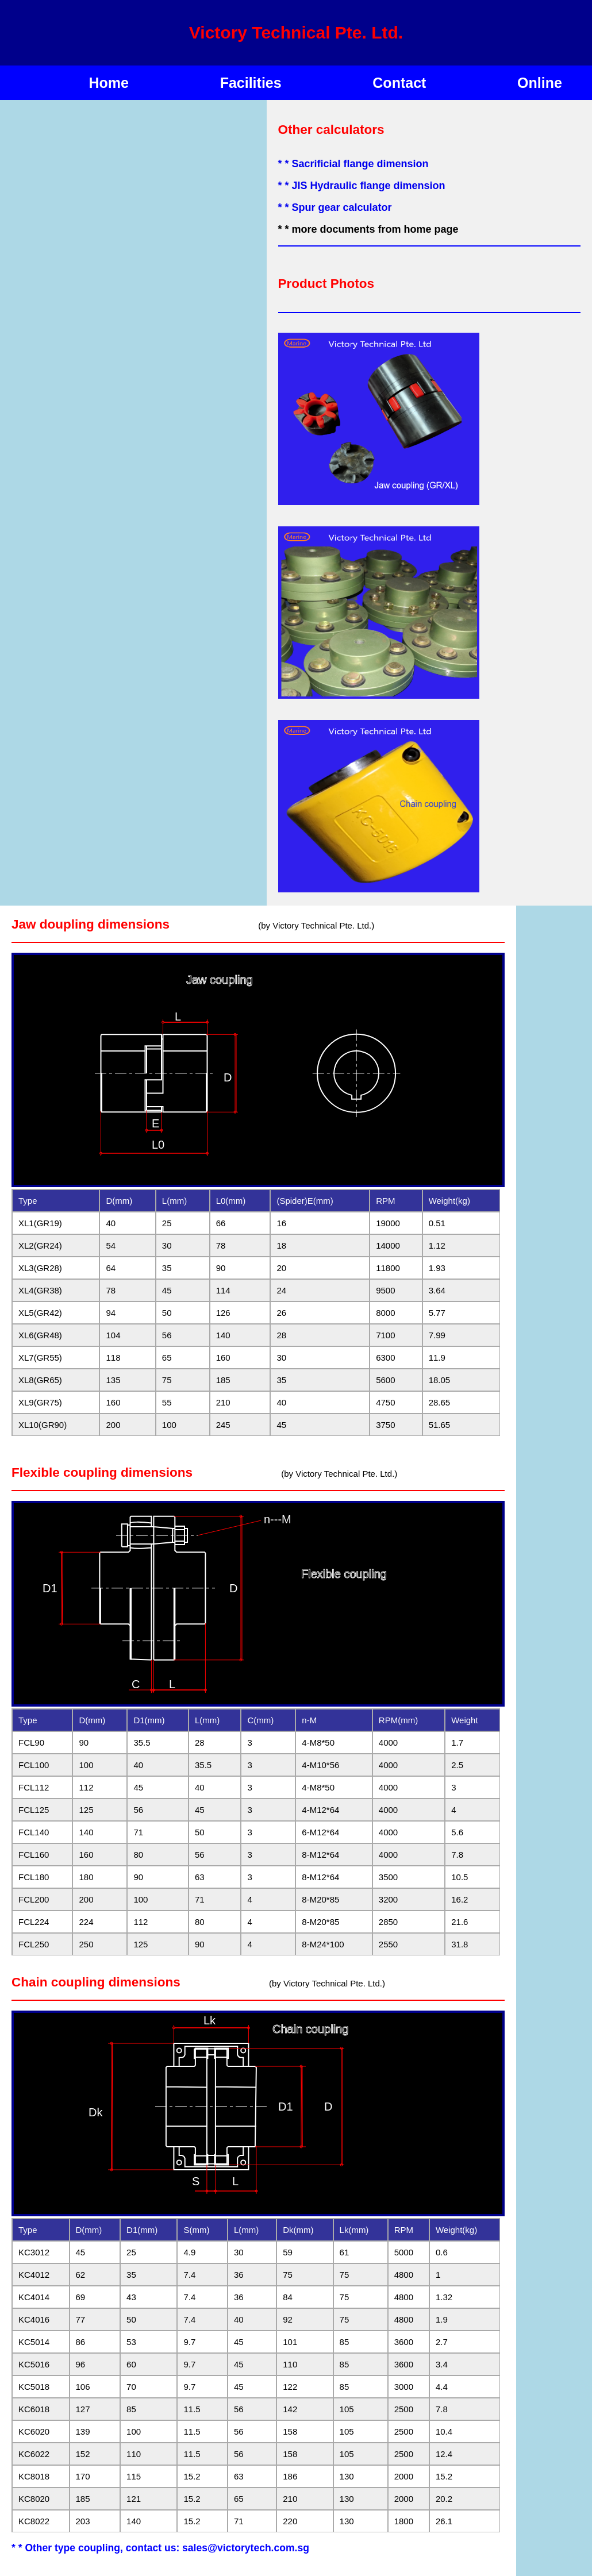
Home (109, 83)
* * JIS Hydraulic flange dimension (361, 185)
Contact (399, 83)
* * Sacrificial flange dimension (353, 164)
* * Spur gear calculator (335, 207)
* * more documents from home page (368, 229)
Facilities (251, 83)
